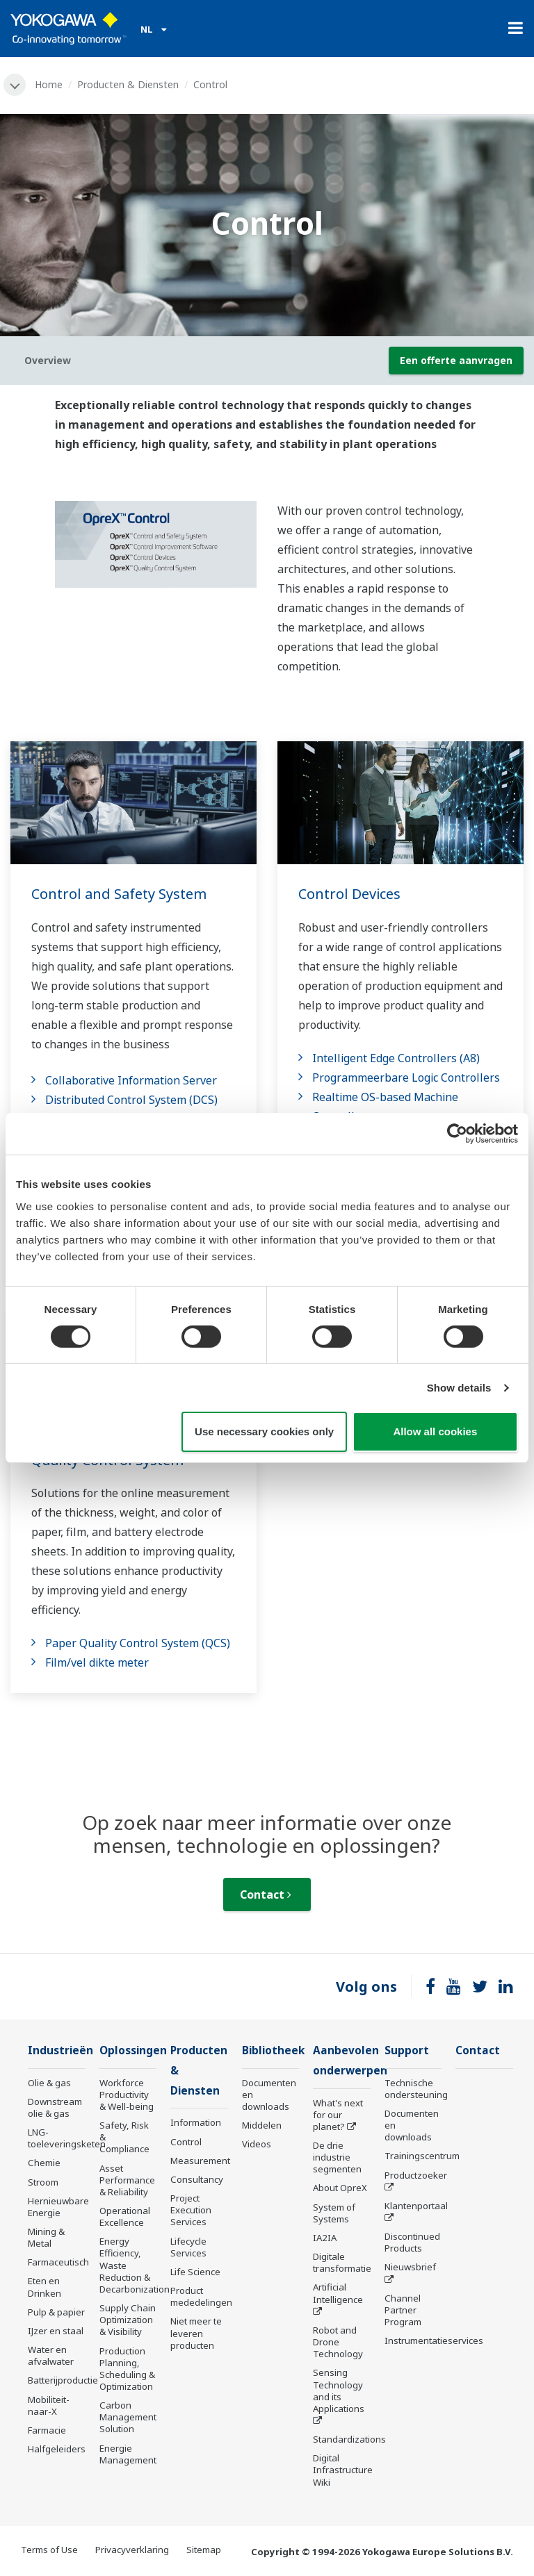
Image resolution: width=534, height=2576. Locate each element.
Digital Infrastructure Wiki (343, 2470)
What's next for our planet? (338, 2115)
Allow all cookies (435, 1431)
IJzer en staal (55, 2331)
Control (186, 2142)
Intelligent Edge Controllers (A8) (396, 1058)
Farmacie (47, 2430)
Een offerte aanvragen (456, 360)
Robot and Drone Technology (338, 2342)
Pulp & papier (56, 2312)
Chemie (44, 2162)
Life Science (195, 2271)
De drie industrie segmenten (337, 2157)
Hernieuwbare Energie (58, 2207)
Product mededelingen (201, 2296)
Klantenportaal (416, 2205)
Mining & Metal (46, 2237)
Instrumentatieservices (434, 2340)
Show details (459, 1388)
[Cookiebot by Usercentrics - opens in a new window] (457, 1133)
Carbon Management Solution (127, 2417)
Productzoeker (416, 2175)
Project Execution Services (190, 2210)
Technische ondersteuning (416, 2089)
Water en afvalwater (51, 2355)
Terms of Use (49, 2549)
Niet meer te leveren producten (196, 2333)
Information (195, 2122)
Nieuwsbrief (410, 2267)
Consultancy (196, 2179)
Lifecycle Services (188, 2247)
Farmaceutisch (58, 2262)
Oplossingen (133, 2050)
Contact (265, 1894)
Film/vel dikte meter (97, 1662)
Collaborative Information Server (131, 1080)
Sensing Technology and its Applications (338, 2390)
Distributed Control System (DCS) (131, 1099)
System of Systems (334, 2213)
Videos (256, 2144)
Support (407, 2050)
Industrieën (60, 2050)
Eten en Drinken (44, 2286)
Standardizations (349, 2439)
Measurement (200, 2160)
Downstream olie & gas (55, 2107)
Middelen (262, 2125)
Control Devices (349, 893)
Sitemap (203, 2549)
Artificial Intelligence (338, 2293)
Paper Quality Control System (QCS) (137, 1643)
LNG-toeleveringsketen (67, 2138)
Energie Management (127, 2454)
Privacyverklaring (132, 2549)
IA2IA (325, 2237)
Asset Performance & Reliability (127, 2180)
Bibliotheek (273, 2050)
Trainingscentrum (422, 2155)
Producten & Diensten (128, 84)
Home (49, 84)
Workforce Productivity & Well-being (126, 2095)
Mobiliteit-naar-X (49, 2405)
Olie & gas (49, 2083)
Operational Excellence (124, 2216)
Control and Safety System (119, 893)
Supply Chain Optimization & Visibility (127, 2320)
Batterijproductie (63, 2380)
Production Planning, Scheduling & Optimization (127, 2369)
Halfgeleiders (57, 2449)
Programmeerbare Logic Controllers (406, 1077)
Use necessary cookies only (264, 1431)
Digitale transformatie (342, 2262)
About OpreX (340, 2187)
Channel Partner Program (403, 2310)
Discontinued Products (412, 2242)
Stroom (43, 2182)
